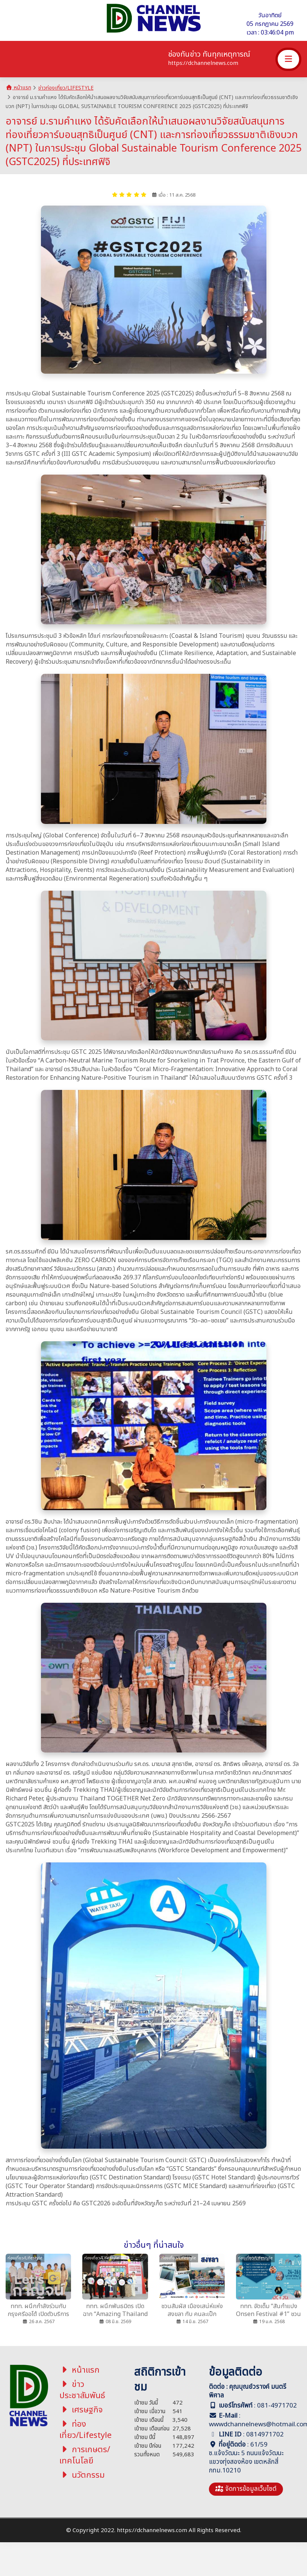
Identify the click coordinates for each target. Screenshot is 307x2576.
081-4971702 (277, 2406)
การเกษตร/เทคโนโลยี (84, 2455)
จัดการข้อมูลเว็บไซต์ (245, 2489)
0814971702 (265, 2434)
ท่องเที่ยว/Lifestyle (85, 2430)
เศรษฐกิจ (81, 2410)
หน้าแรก (18, 88)
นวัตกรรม (82, 2475)
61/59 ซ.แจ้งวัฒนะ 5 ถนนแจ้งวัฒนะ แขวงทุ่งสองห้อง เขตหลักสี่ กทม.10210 (246, 2457)
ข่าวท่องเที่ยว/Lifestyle (66, 88)
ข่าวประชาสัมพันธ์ (82, 2390)
